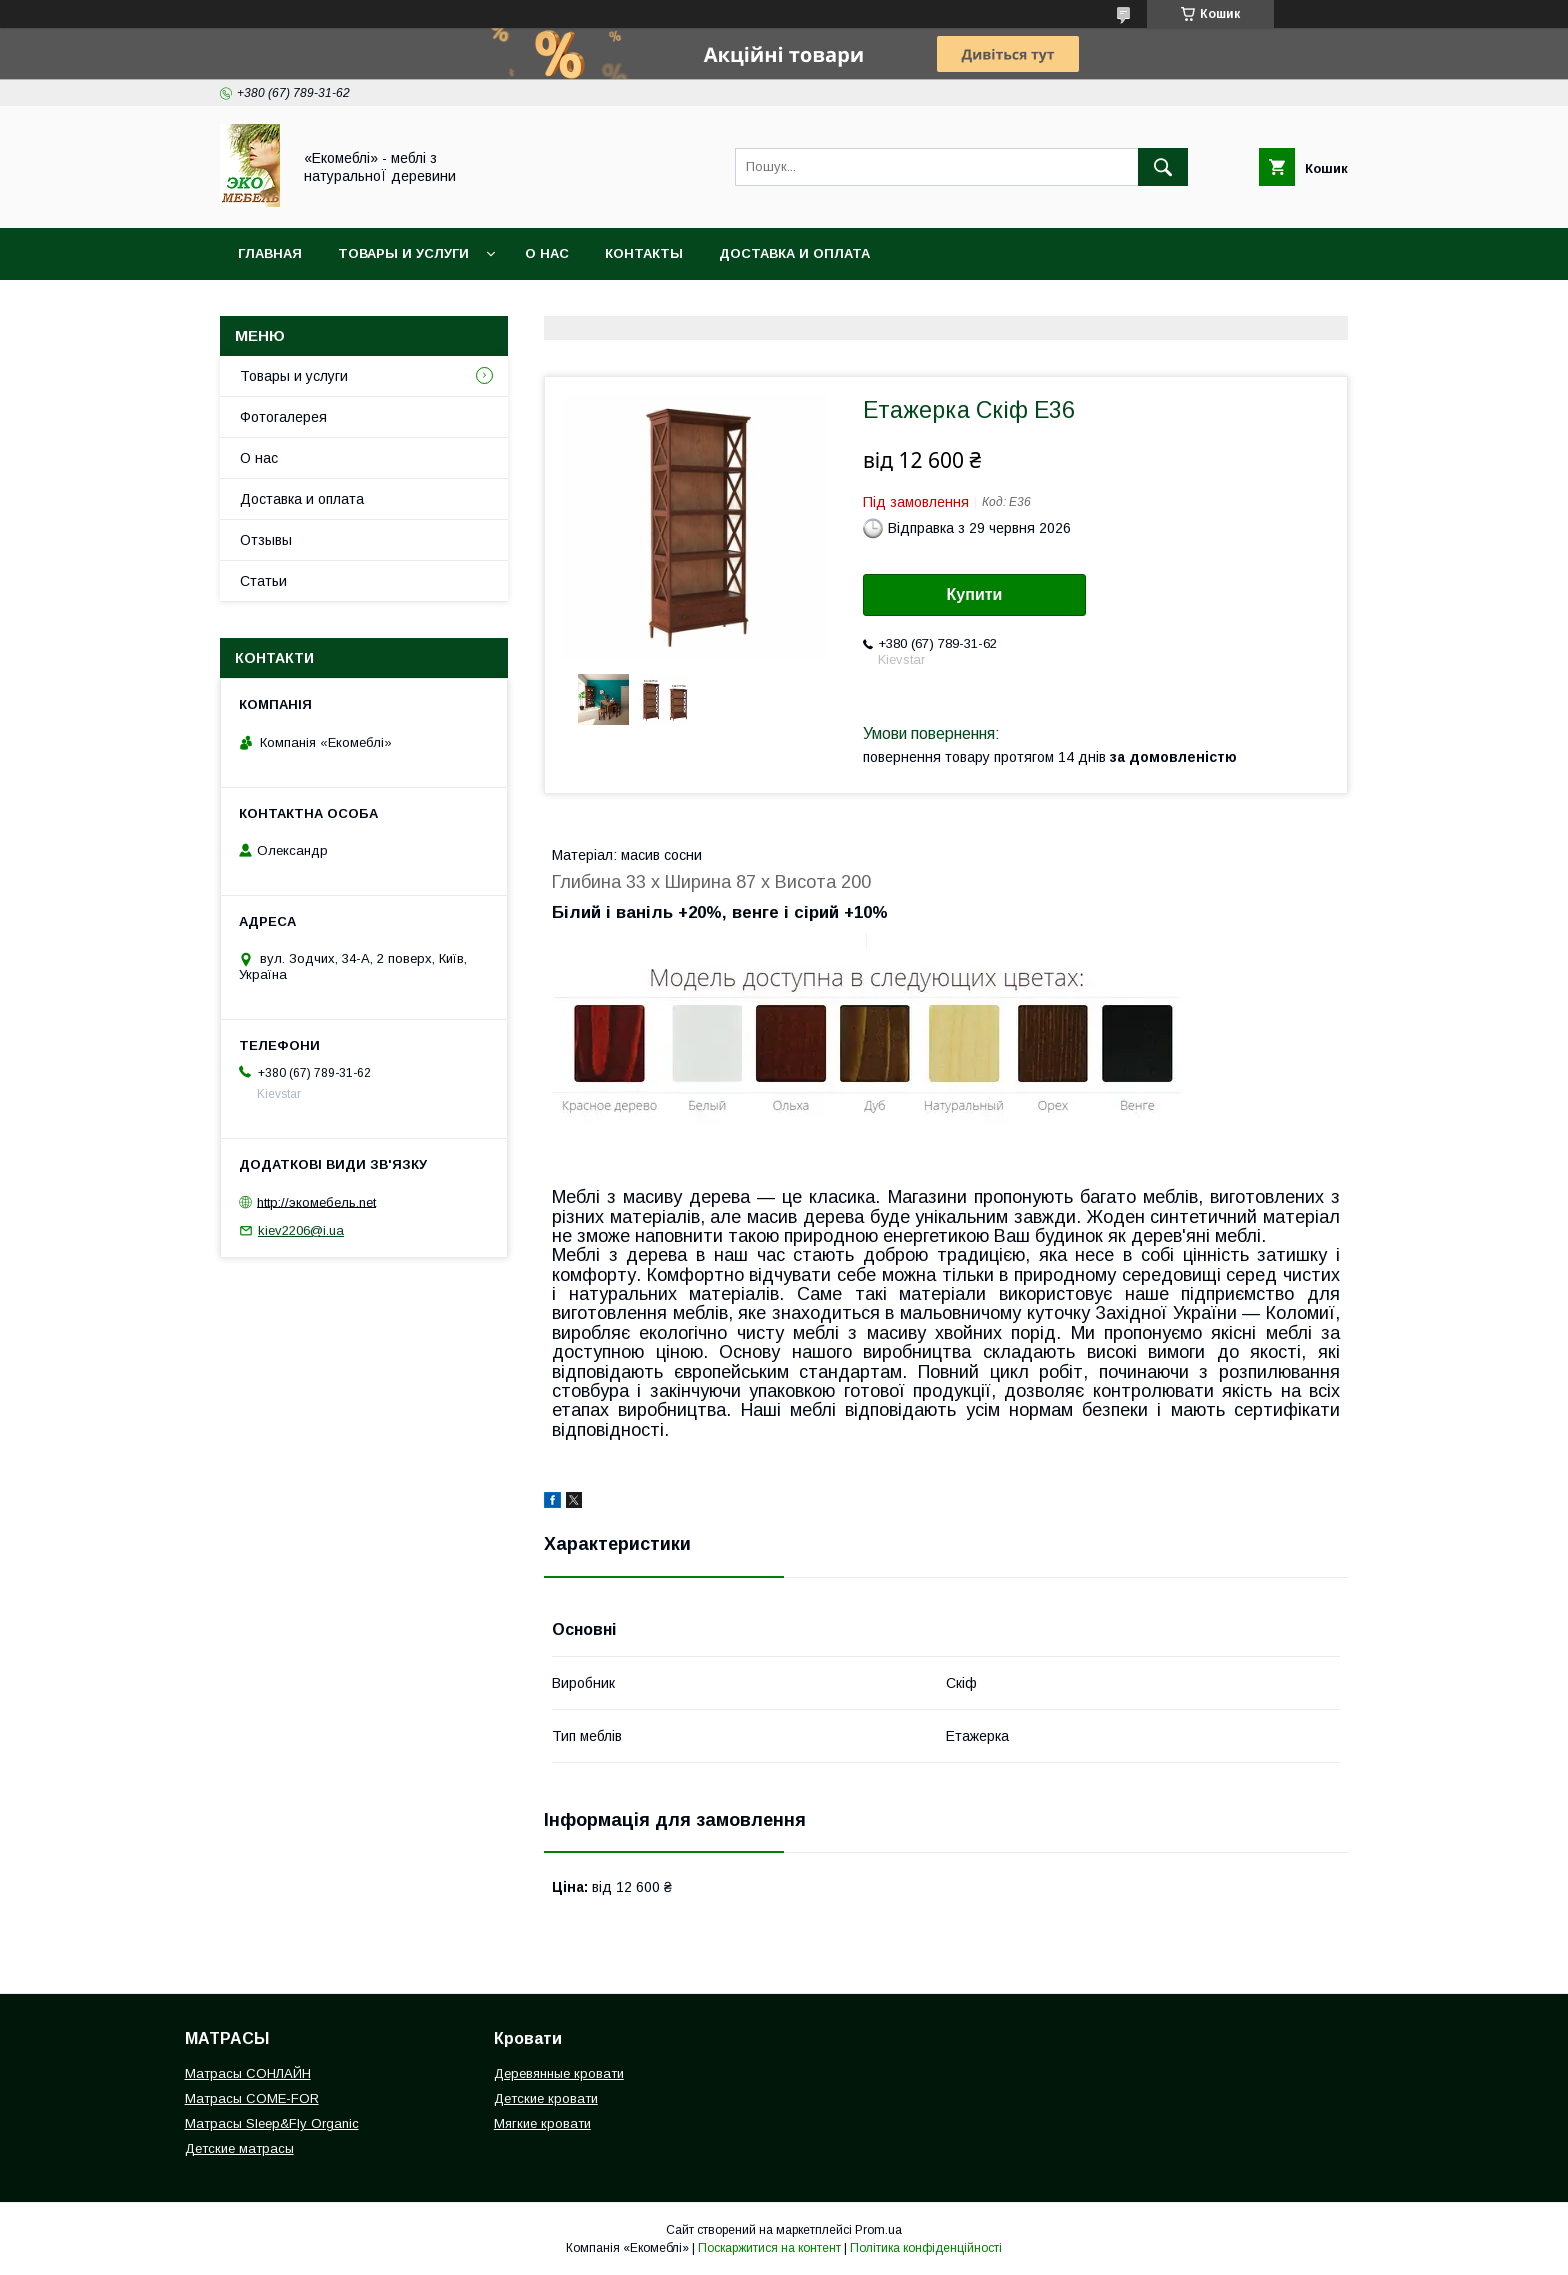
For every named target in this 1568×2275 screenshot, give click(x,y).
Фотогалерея (283, 417)
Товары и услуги (403, 253)
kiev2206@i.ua (301, 1230)
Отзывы (266, 540)
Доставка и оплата (794, 253)
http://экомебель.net (316, 1201)
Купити (975, 594)
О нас (547, 253)
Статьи (263, 581)
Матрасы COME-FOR (252, 2098)
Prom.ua (878, 2230)
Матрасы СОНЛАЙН (248, 2073)
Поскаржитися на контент (769, 2248)
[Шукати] (1163, 167)
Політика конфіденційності (926, 2248)
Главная (270, 253)
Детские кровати (546, 2098)
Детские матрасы (239, 2148)
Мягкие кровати (542, 2123)
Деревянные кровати (559, 2073)
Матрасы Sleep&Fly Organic (272, 2123)
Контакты (644, 253)
